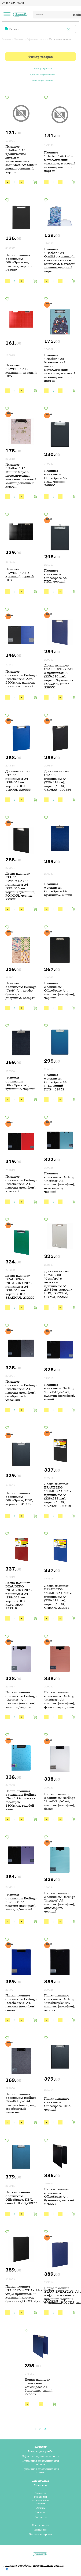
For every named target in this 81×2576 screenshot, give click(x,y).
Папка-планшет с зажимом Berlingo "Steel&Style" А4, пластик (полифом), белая (59, 1801)
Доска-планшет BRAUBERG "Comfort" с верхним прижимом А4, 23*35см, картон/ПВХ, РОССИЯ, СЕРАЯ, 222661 (58, 1284)
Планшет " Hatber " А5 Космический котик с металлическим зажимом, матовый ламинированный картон (59, 367)
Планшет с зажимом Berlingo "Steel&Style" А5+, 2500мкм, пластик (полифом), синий (20, 679)
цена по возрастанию (42, 74)
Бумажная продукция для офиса (40, 2462)
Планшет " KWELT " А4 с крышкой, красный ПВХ (21, 370)
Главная (7, 39)
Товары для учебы (40, 2451)
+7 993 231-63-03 (13, 3)
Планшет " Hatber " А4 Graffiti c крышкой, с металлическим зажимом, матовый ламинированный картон (59, 260)
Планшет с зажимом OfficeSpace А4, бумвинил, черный (20, 1083)
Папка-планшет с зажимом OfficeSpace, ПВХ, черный (58, 2104)
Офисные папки (36, 39)
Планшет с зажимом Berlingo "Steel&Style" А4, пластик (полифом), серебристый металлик (20, 1391)
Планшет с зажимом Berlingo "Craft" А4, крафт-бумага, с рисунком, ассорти (20, 990)
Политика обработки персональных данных (40, 2498)
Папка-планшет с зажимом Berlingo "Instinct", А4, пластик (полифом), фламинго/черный (59, 1699)
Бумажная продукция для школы (40, 2470)
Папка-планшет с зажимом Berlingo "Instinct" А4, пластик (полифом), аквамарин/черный (59, 1902)
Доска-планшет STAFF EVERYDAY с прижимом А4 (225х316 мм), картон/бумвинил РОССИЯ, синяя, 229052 (58, 676)
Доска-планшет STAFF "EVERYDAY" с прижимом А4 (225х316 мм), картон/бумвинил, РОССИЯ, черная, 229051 (20, 886)
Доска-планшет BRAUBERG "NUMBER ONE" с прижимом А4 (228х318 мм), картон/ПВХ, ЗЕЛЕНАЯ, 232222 (20, 1286)
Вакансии (40, 2529)
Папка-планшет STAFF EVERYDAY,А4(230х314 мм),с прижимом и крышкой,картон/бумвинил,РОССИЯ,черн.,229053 (31, 2294)
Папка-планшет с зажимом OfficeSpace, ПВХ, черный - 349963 (19, 1498)
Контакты (41, 2517)
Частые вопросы (40, 2534)
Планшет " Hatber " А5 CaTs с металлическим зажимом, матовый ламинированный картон (59, 161)
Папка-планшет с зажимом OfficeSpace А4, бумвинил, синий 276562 (39, 2387)
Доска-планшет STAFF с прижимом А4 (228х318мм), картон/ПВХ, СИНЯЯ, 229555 (18, 780)
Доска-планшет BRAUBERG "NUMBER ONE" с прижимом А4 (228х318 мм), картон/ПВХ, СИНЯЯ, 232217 (58, 1596)
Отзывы (40, 2507)
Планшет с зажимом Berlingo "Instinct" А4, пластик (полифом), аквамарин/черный (59, 1182)
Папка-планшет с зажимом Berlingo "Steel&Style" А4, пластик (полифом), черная (59, 2002)
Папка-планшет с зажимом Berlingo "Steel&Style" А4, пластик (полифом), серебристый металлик (20, 2103)
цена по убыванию (42, 80)
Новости (40, 2512)
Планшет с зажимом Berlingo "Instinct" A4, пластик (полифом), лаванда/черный (20, 1902)
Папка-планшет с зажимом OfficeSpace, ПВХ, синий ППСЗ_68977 (21, 2197)
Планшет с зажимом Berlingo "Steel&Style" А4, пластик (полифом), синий (59, 1392)
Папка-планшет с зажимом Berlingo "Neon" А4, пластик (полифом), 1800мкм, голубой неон (20, 1800)
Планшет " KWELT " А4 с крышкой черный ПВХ (19, 574)
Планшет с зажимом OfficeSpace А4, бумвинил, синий (58, 889)
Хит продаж (40, 2480)
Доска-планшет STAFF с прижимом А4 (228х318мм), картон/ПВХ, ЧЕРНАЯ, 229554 (57, 780)
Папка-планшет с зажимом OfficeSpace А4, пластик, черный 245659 (18, 262)
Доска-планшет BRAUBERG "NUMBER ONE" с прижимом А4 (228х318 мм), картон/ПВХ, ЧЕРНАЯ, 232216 (58, 1494)
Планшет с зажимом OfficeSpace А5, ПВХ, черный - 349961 (56, 478)
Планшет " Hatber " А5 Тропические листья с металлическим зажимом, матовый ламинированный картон (21, 159)
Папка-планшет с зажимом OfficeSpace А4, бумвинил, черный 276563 (59, 2196)
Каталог (12, 29)
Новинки (40, 2485)
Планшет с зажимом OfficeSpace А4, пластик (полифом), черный (59, 990)
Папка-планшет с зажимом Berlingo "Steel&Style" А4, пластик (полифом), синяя (20, 2002)
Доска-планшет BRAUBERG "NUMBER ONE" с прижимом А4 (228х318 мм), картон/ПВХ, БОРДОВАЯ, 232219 (19, 1595)
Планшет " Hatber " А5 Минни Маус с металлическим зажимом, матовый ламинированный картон (21, 475)
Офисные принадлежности (40, 2456)
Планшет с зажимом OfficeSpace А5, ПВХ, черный (56, 576)
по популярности (42, 68)
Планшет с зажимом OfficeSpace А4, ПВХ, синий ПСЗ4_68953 (56, 1082)
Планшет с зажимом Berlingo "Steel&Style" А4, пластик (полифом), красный (20, 1184)
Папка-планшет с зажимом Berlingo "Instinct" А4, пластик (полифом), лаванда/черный (20, 1699)
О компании (40, 2525)
